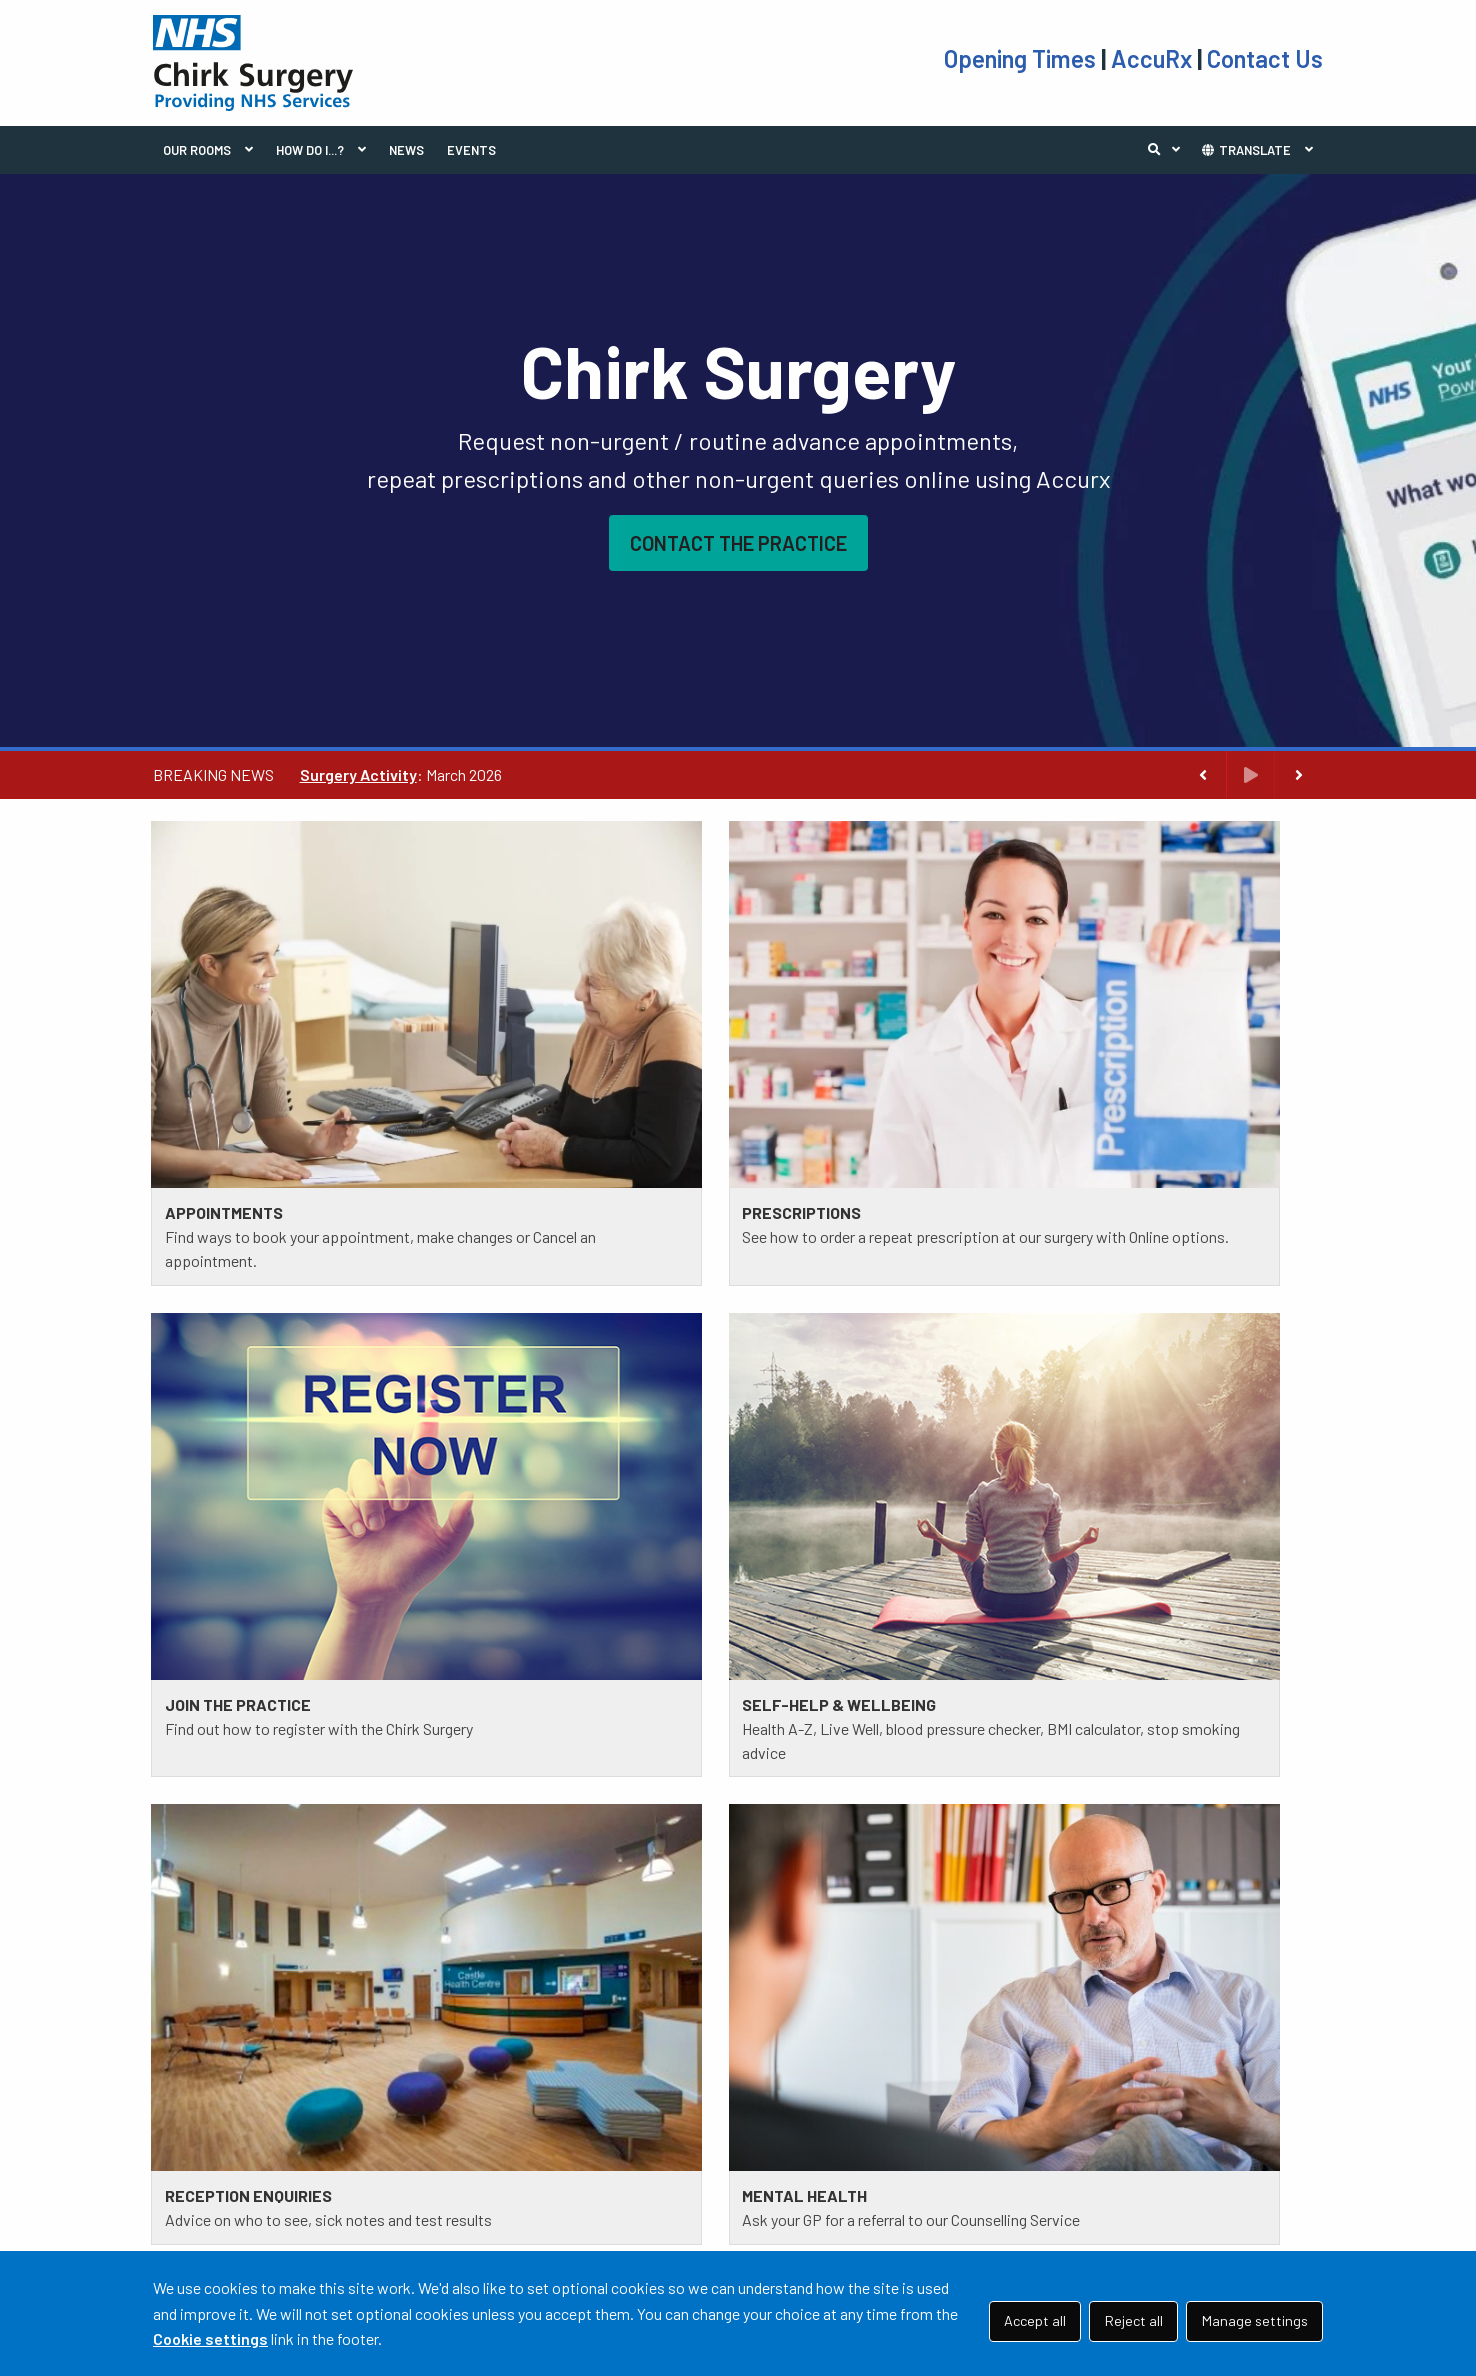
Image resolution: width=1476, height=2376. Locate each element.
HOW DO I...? (310, 150)
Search (1169, 150)
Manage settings (1255, 2320)
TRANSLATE (1245, 150)
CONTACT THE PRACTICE (738, 543)
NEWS (406, 150)
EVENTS (471, 150)
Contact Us (1265, 58)
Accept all (1035, 2320)
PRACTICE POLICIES (532, 2108)
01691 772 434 (280, 2177)
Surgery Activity (358, 774)
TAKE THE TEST (818, 2133)
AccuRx (1154, 58)
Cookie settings (210, 2338)
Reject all (1134, 2320)
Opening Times (1022, 58)
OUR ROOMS (197, 150)
